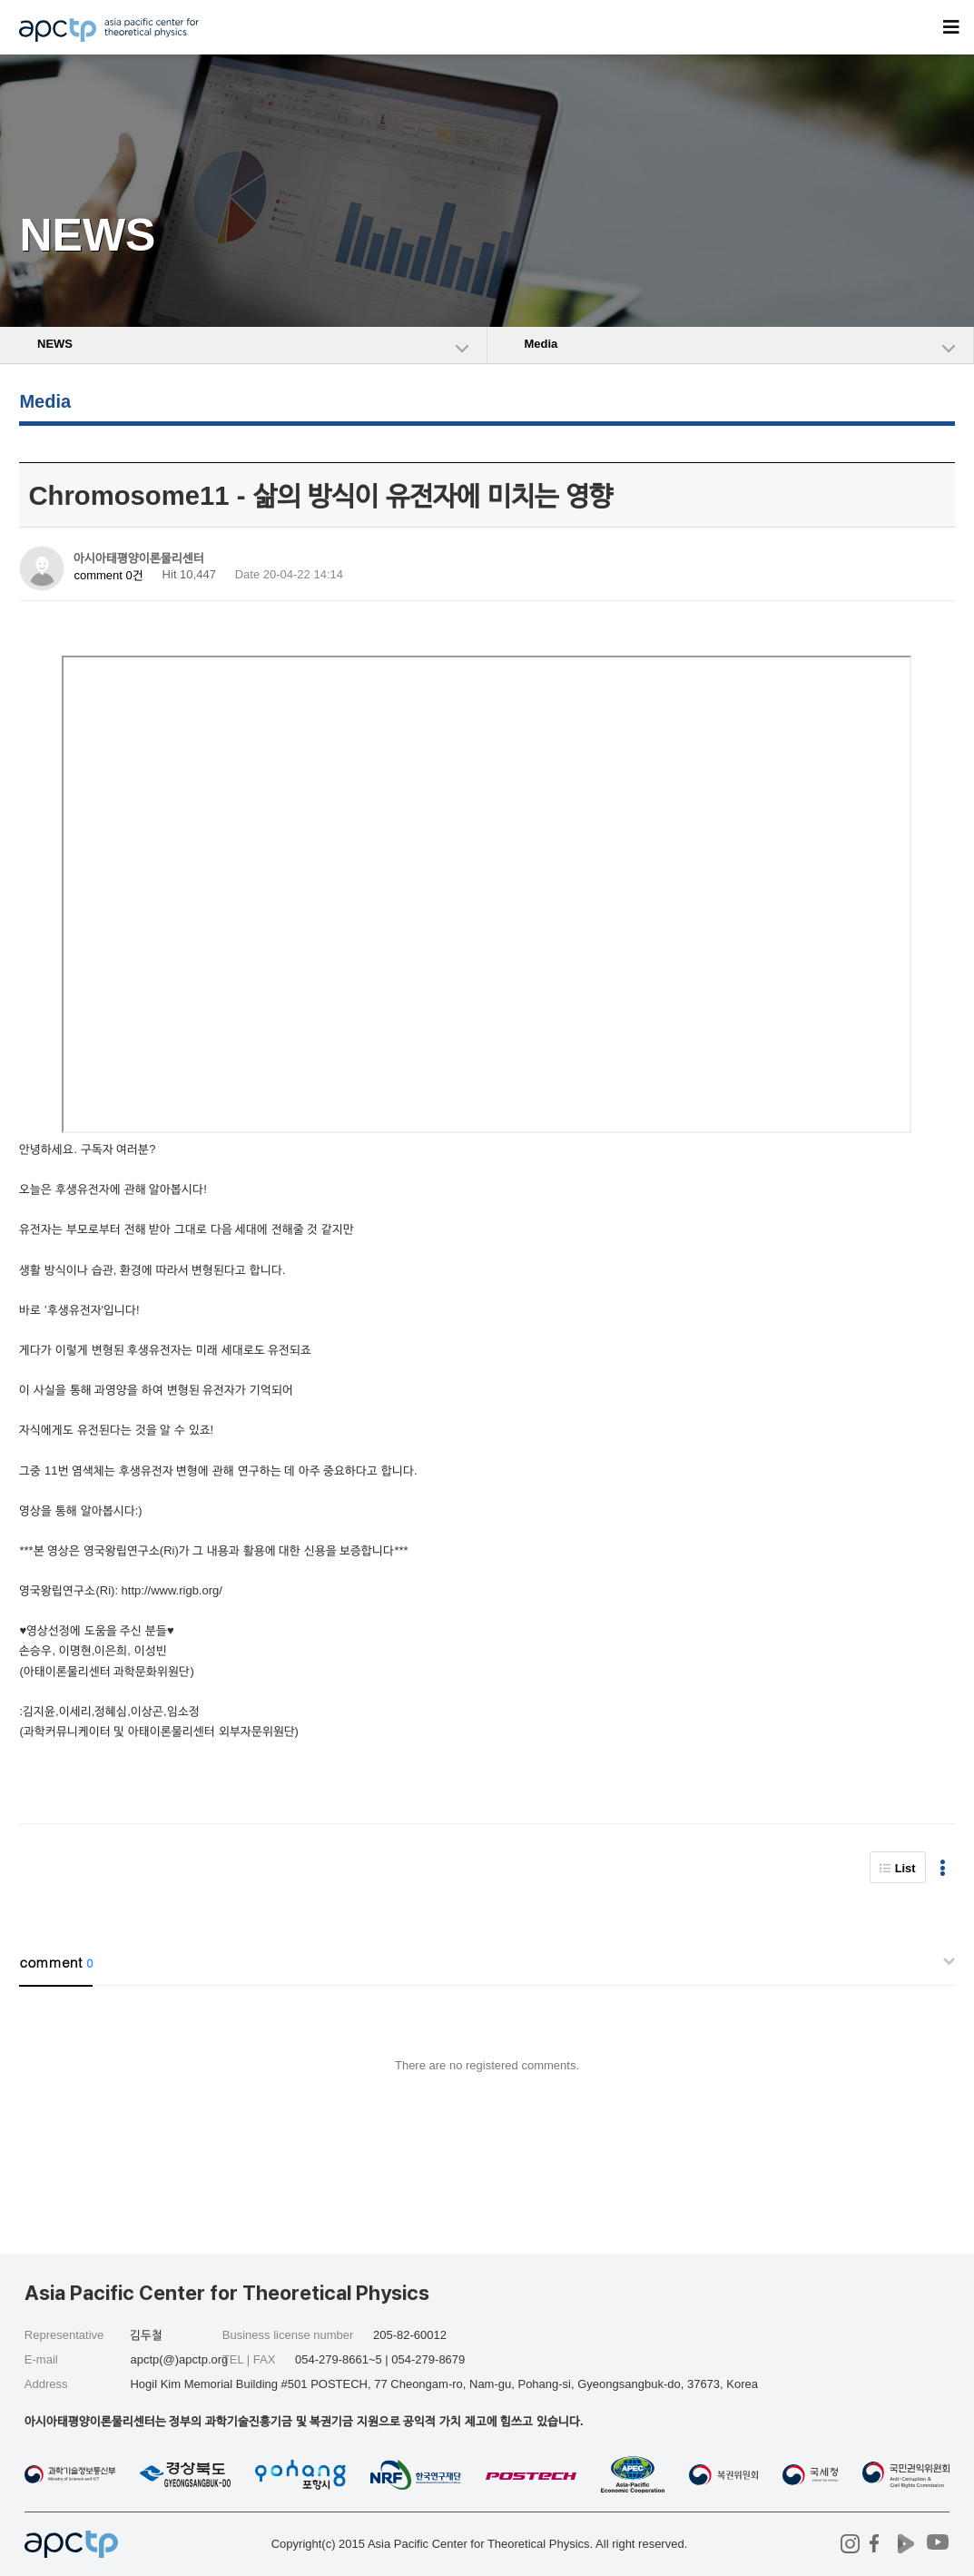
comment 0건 (108, 575)
